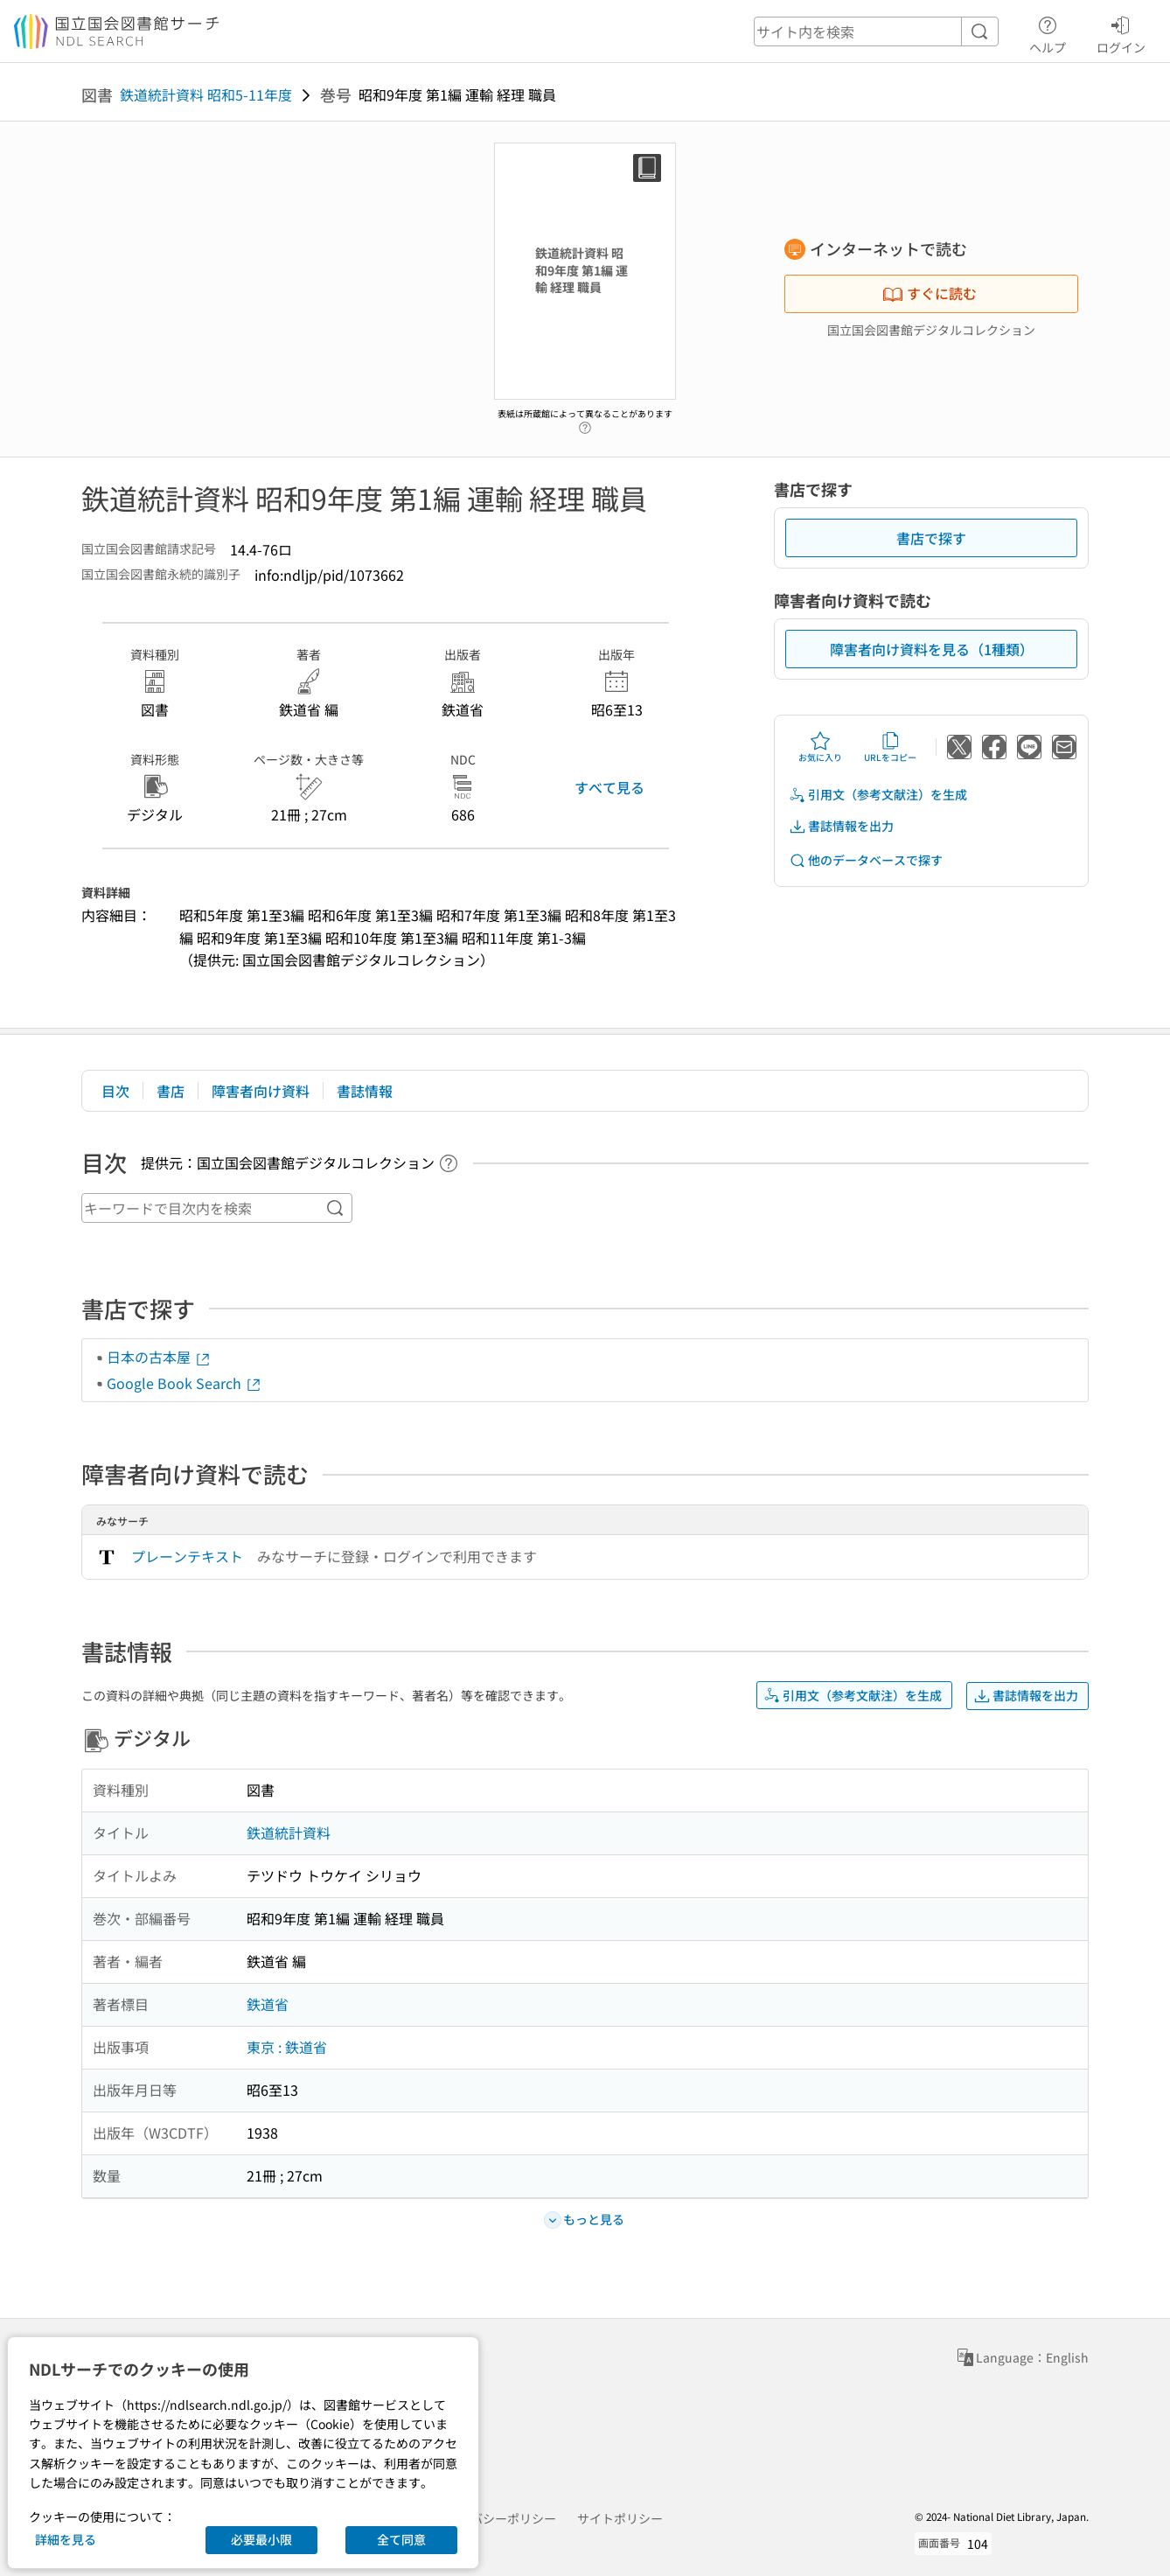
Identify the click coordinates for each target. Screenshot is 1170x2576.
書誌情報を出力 (841, 826)
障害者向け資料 (261, 1090)
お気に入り (820, 747)
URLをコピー (890, 747)
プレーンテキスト (187, 1556)
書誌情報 (365, 1090)
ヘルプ (1047, 32)
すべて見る (609, 787)
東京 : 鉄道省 (287, 2046)
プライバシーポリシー (495, 2518)
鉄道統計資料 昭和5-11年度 (206, 94)
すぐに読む (929, 293)
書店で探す (931, 537)
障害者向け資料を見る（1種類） (932, 649)
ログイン (1121, 32)
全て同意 (401, 2539)
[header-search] (876, 31)
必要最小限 (261, 2539)
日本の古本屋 (159, 1356)
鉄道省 (268, 2003)
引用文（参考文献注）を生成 (878, 794)
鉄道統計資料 (289, 1832)
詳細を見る (65, 2539)
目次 (115, 1090)
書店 (171, 1090)
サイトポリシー (620, 2518)
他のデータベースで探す (866, 860)
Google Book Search (184, 1382)
